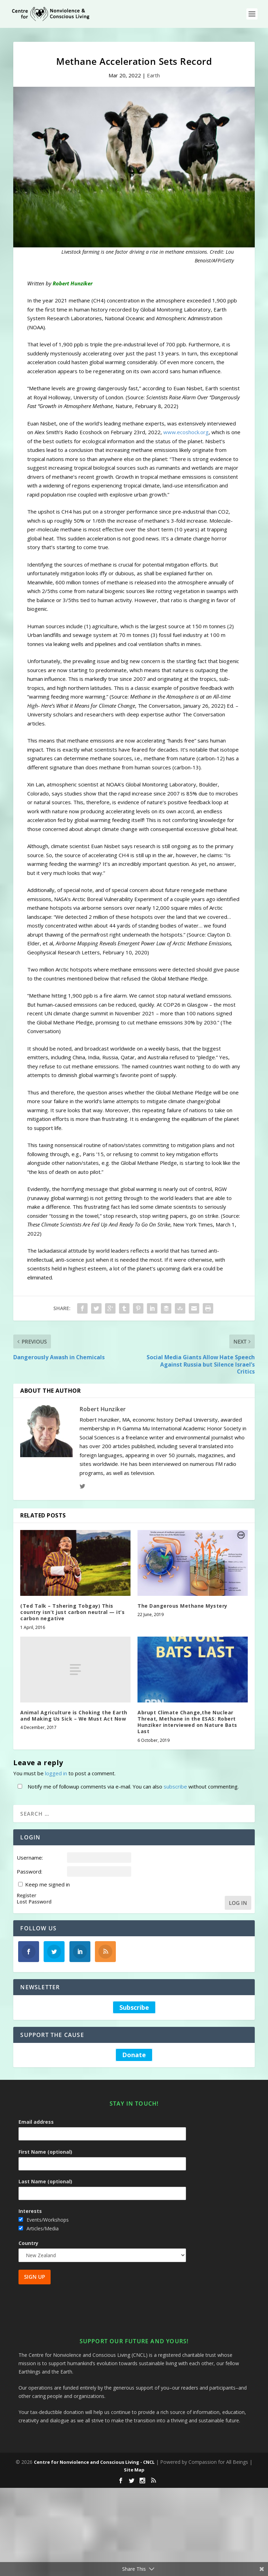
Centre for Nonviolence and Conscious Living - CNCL (94, 2462)
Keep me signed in (47, 1884)
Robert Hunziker (103, 1409)
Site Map (134, 2470)
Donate (134, 2055)
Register (26, 1895)
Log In (238, 1902)
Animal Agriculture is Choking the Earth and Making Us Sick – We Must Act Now (73, 1715)
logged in (56, 1773)
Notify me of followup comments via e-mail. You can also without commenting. (127, 1786)
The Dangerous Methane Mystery (182, 1605)
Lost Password (34, 1902)
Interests (30, 2211)
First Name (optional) (45, 2151)
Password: (29, 1871)
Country (28, 2243)
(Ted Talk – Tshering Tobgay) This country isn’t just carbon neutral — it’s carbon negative (72, 1612)
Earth (153, 75)
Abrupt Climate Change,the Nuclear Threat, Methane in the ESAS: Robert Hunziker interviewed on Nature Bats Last (187, 1722)
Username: (30, 1857)
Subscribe (134, 2007)
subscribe (175, 1786)
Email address (36, 2122)
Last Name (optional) (45, 2181)
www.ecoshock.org (186, 432)
